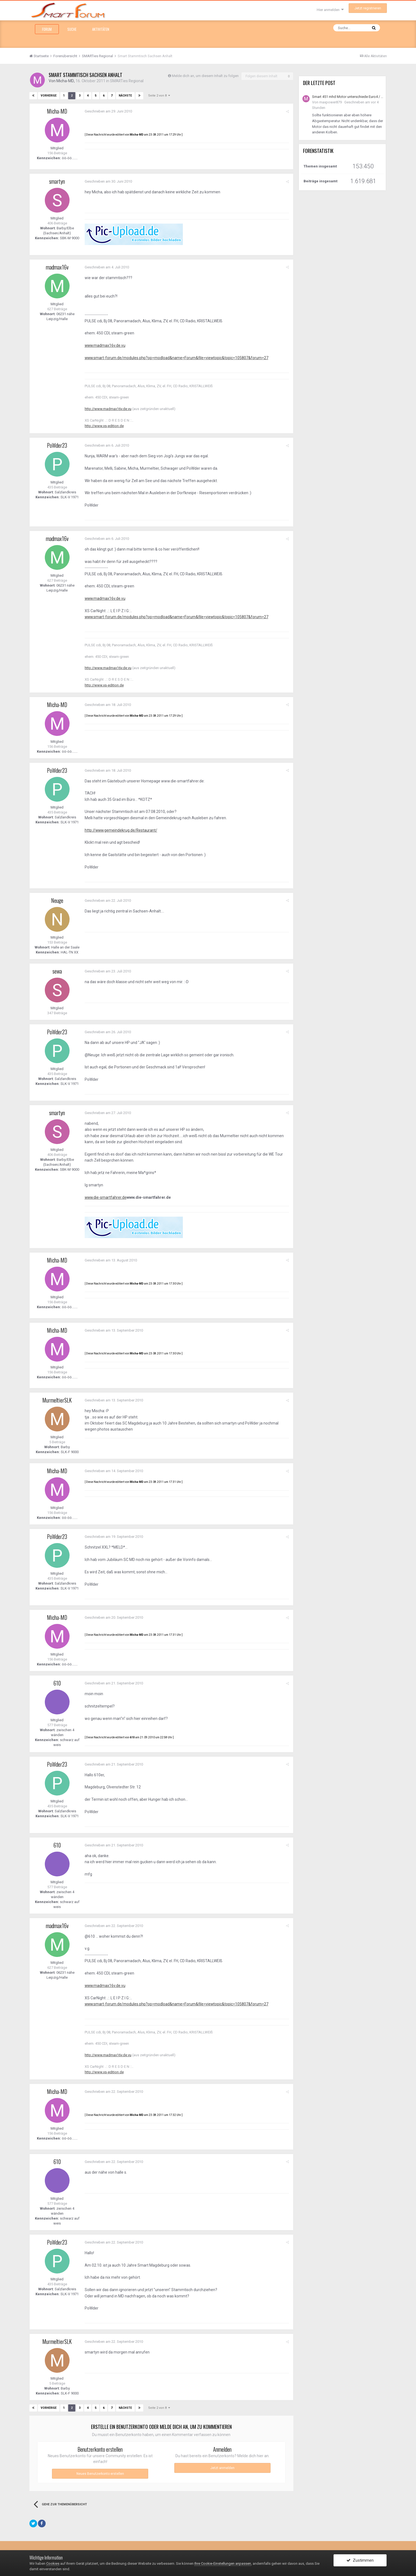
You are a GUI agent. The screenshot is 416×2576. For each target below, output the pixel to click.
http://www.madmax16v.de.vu (108, 409)
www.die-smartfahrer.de (106, 1197)
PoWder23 (57, 445)
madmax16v (57, 267)
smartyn (57, 181)
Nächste (125, 95)
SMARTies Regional (127, 81)
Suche (71, 29)
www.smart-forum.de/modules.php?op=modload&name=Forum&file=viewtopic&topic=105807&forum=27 (177, 358)
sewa (57, 971)
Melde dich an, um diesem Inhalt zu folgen (205, 76)
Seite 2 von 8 (159, 95)
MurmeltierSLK (57, 1400)
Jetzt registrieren (367, 8)
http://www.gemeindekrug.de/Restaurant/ (121, 830)
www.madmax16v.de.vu (105, 345)
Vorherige (49, 95)
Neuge (57, 900)
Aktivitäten (100, 29)
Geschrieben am (108, 111)
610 (57, 1683)
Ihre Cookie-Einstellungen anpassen (222, 2563)
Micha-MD (65, 81)
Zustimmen (360, 2560)
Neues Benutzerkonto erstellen (100, 2474)
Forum (47, 29)
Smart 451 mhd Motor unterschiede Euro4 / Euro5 (348, 97)
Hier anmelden (330, 10)
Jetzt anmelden (222, 2468)
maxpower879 (330, 102)
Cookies (52, 2563)
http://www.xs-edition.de (104, 426)
